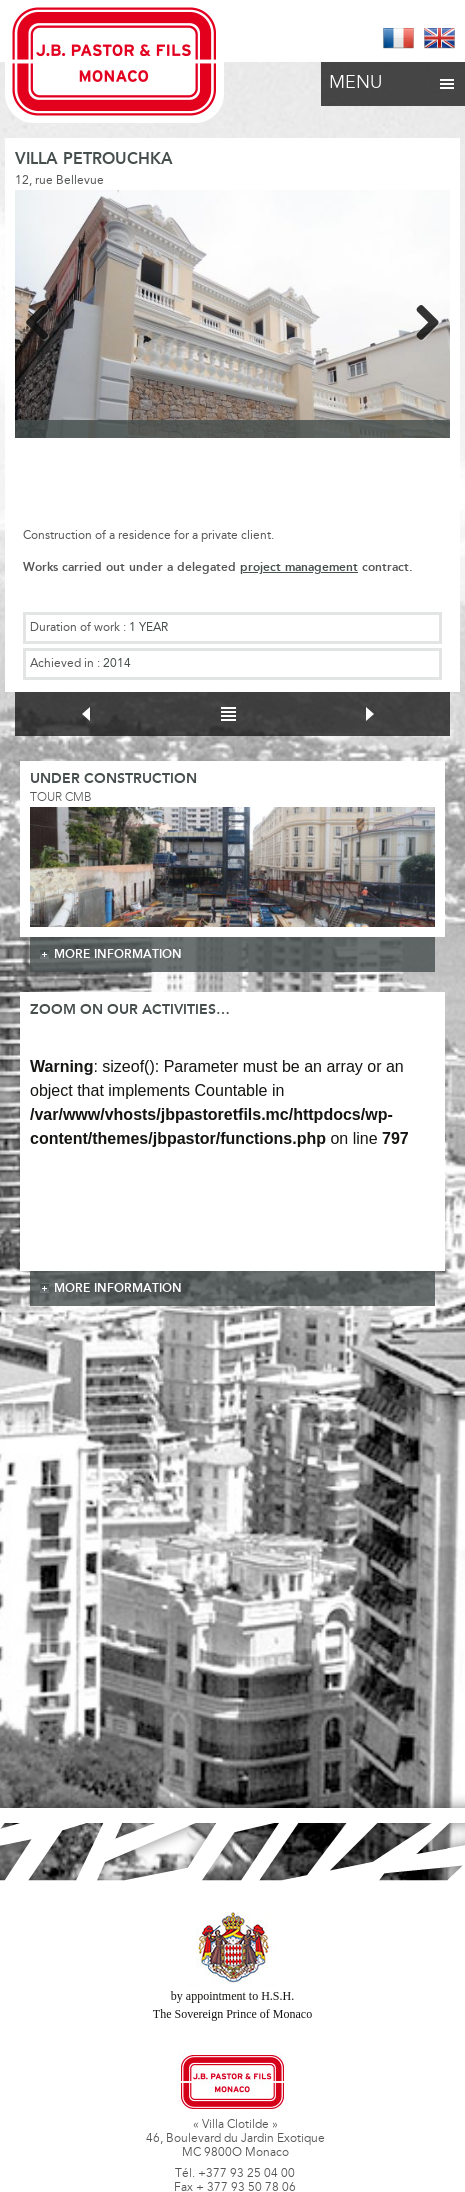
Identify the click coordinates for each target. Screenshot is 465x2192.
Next (420, 319)
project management (299, 567)
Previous (45, 319)
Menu (393, 78)
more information (118, 954)
